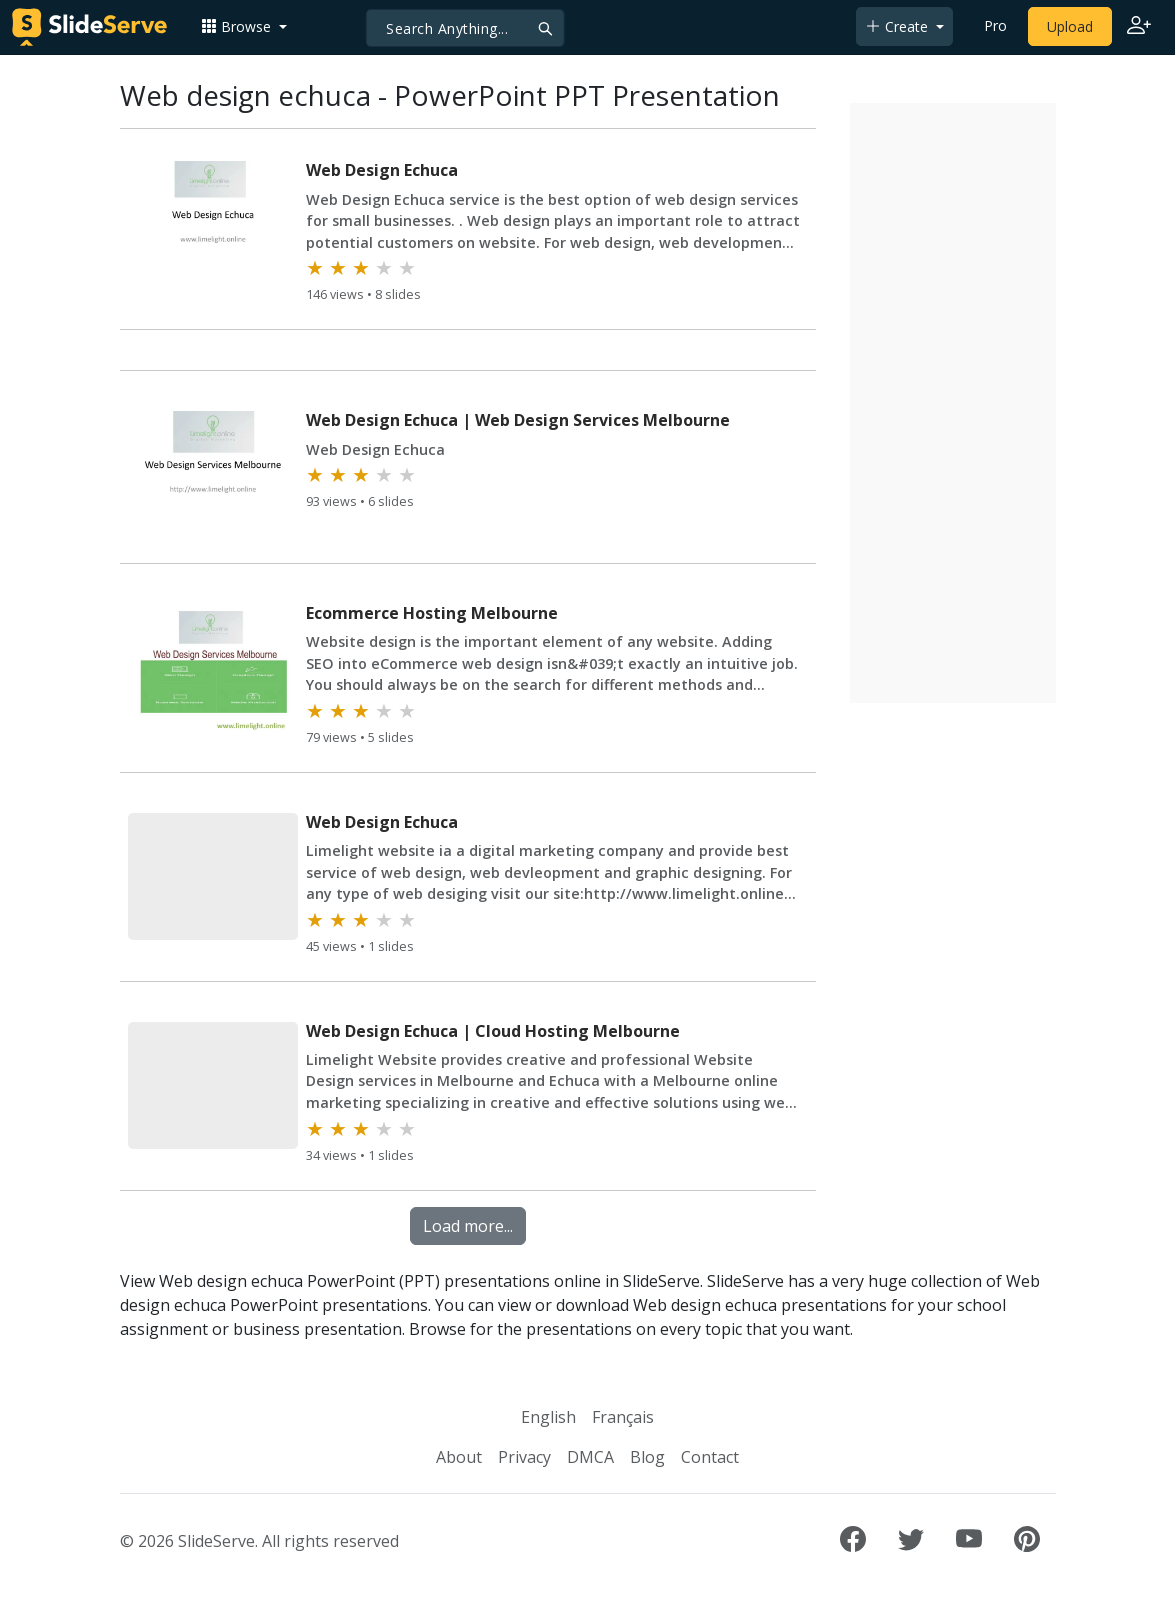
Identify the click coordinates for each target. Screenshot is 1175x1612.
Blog (647, 1457)
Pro (995, 25)
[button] (244, 26)
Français (623, 1417)
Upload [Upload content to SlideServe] (1070, 26)
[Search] (464, 28)
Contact (710, 1457)
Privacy (524, 1457)
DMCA (590, 1457)
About (459, 1457)
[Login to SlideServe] (1139, 27)
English (548, 1417)
